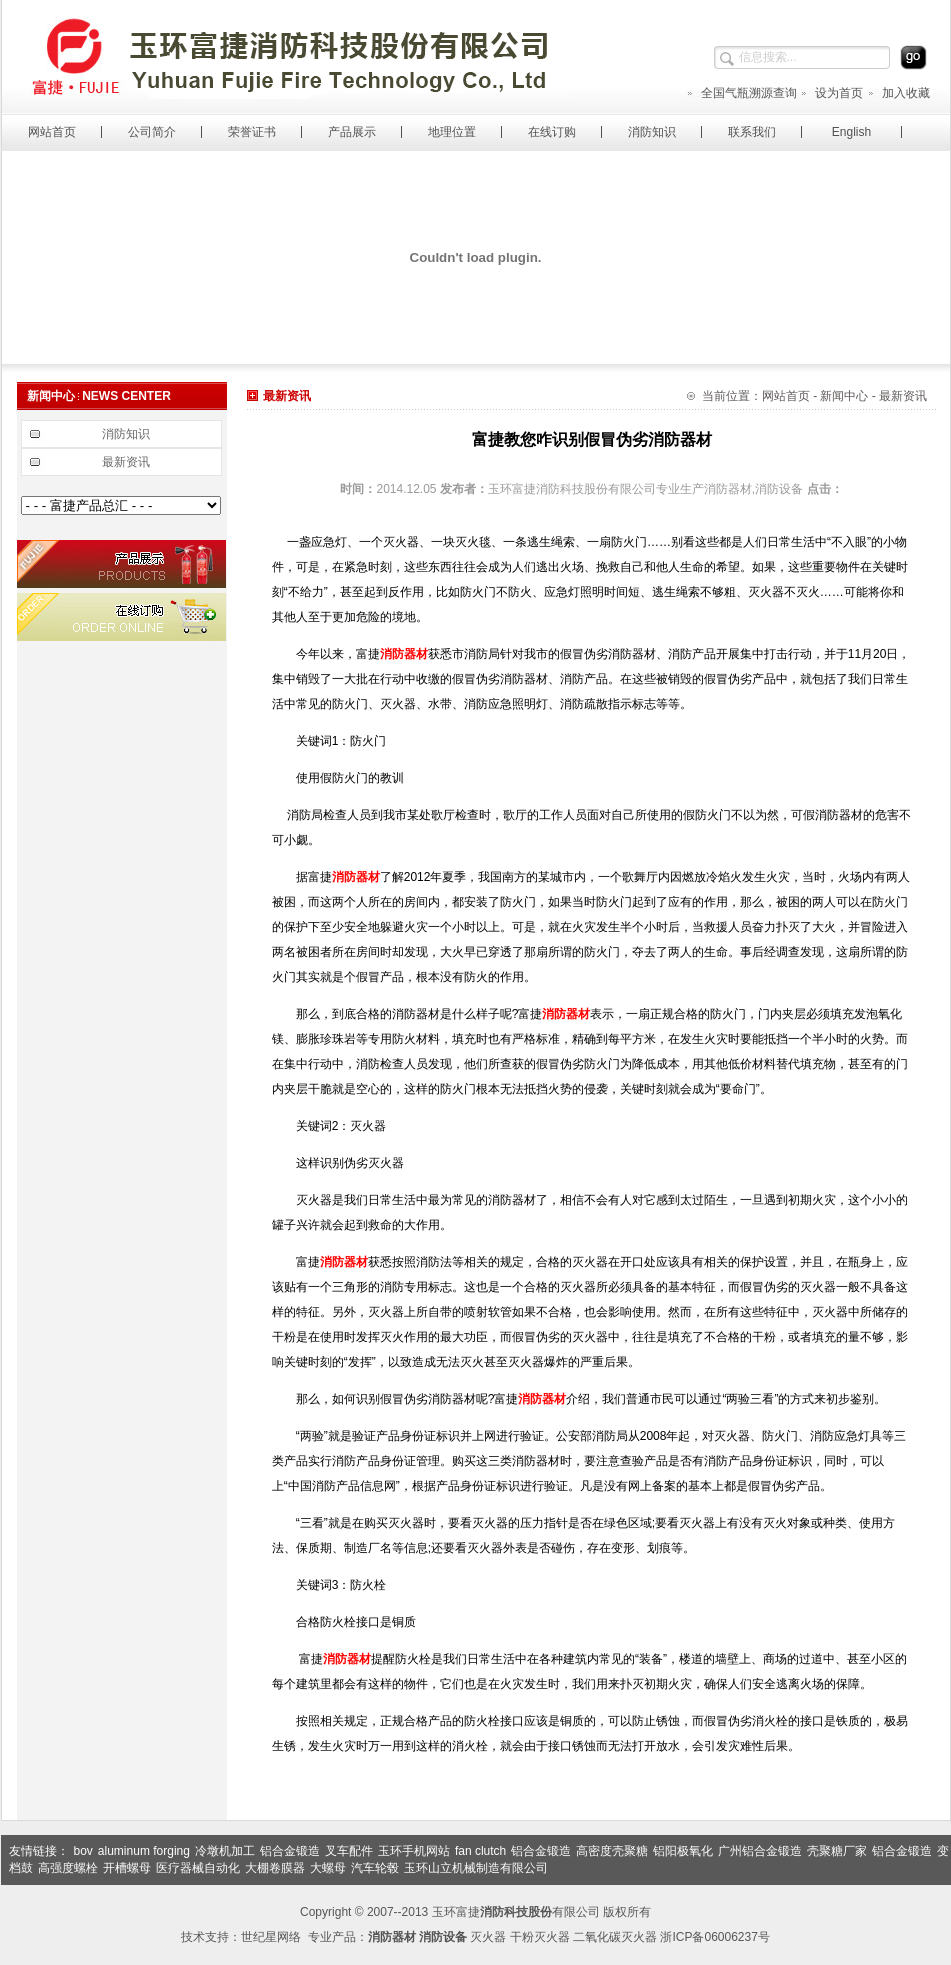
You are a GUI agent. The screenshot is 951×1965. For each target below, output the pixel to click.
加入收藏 (898, 93)
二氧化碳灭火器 (615, 1937)
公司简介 (152, 132)
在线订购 (552, 132)
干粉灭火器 (540, 1937)
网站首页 (52, 132)
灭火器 (488, 1937)
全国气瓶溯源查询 (741, 93)
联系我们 (752, 132)
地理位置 (452, 132)
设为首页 (831, 93)
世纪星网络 (271, 1937)
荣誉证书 (252, 132)
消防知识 (652, 132)
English (851, 132)
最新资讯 (126, 462)
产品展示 (352, 132)
